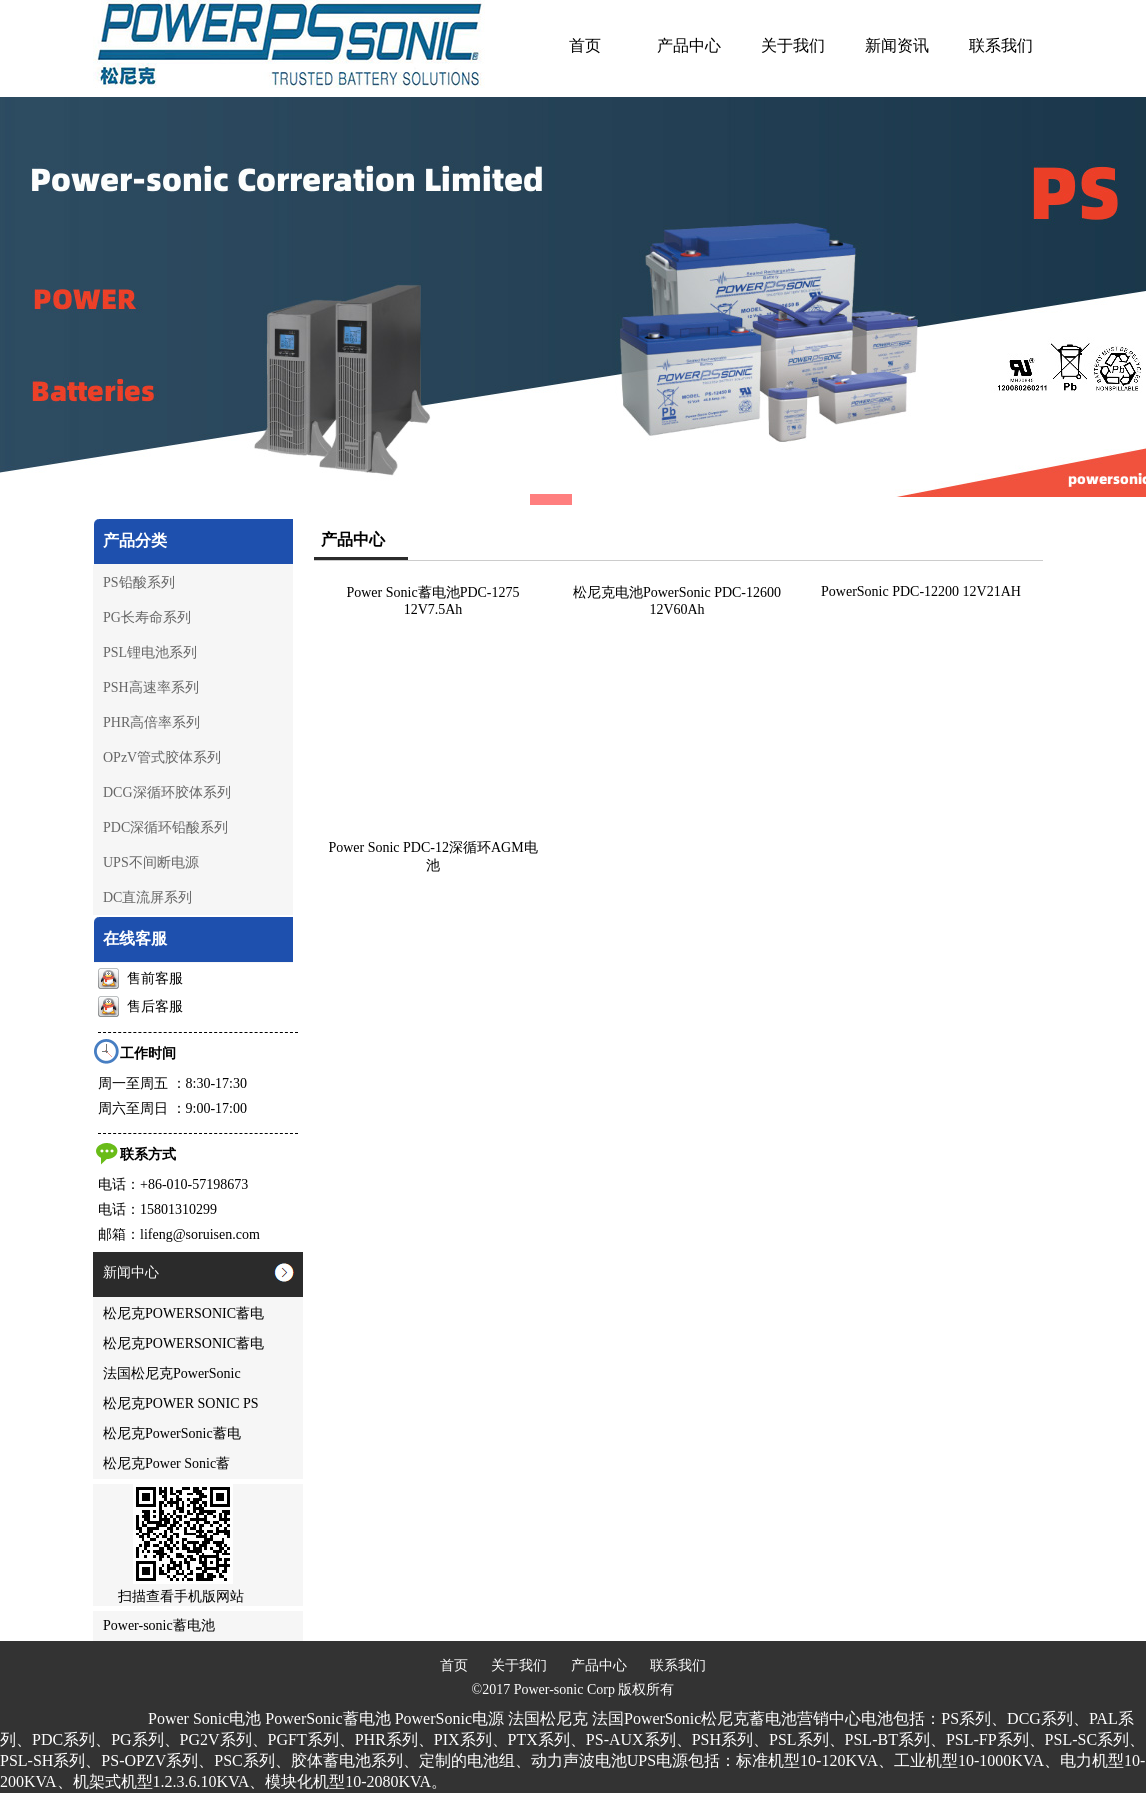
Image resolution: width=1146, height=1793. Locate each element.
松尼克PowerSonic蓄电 (172, 1433)
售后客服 (140, 1006)
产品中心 (599, 1665)
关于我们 (519, 1665)
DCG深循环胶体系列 (167, 792)
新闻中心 (131, 1272)
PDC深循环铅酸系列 (165, 827)
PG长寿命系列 (147, 617)
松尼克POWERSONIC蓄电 (183, 1313)
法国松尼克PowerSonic (172, 1373)
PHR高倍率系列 (151, 722)
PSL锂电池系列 (150, 652)
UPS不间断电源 (151, 862)
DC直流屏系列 (147, 897)
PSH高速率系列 (151, 687)
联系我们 (678, 1665)
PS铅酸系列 (139, 582)
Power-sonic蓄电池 (159, 1625)
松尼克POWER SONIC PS (181, 1403)
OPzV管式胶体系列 (162, 757)
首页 (454, 1665)
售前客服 (140, 978)
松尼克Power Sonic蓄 (166, 1463)
